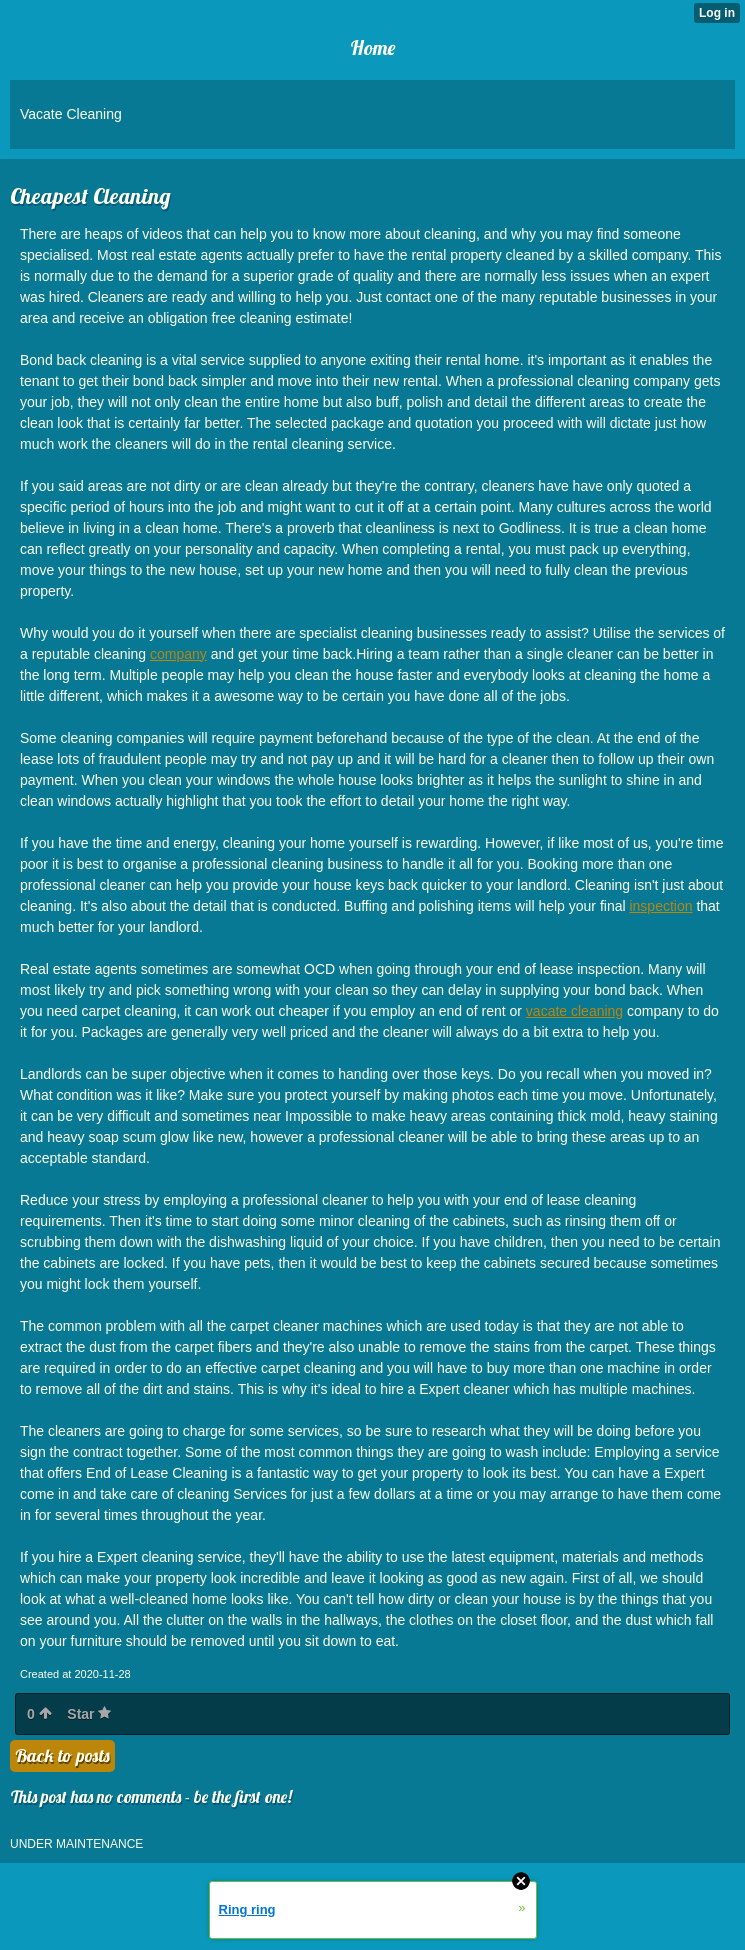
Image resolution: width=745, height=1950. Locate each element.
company (178, 654)
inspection (660, 906)
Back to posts (62, 1755)
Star (89, 1714)
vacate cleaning (574, 1011)
